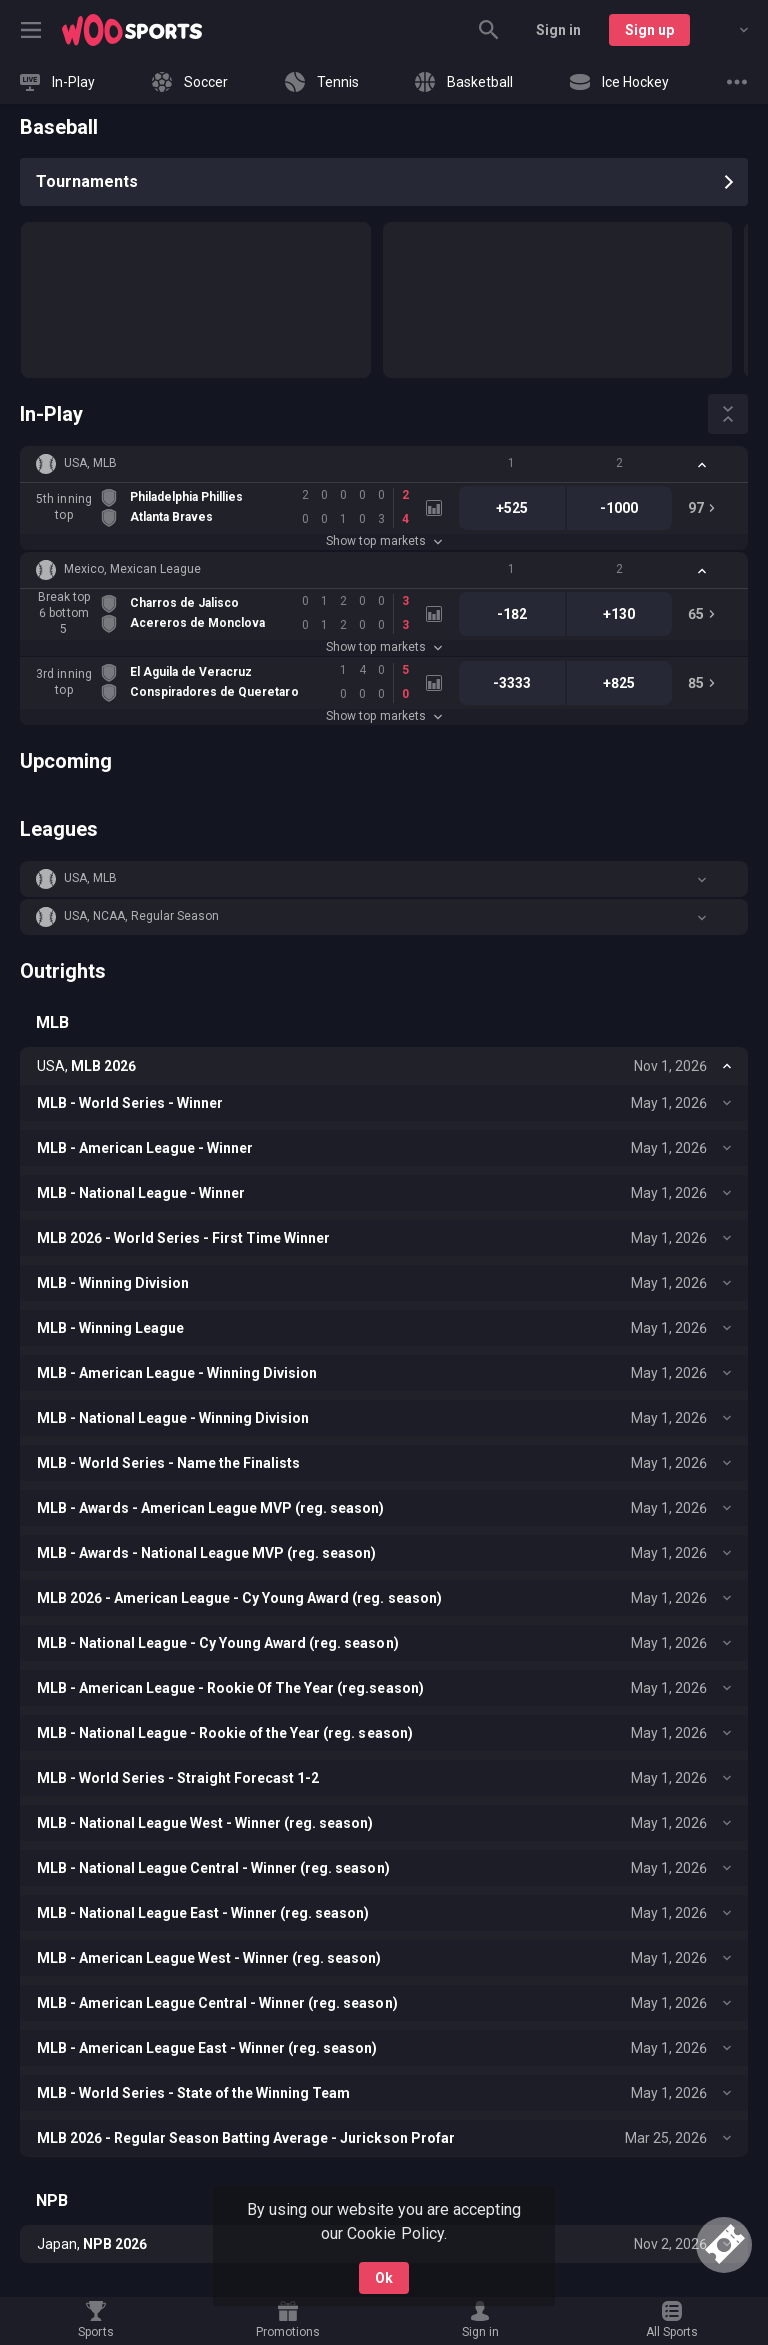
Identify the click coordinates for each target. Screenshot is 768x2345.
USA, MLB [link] (90, 463)
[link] (132, 30)
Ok (384, 2278)
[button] (384, 464)
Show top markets (383, 541)
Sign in (558, 30)
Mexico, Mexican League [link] (132, 569)
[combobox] (729, 30)
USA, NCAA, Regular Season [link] (142, 916)
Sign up (649, 30)
